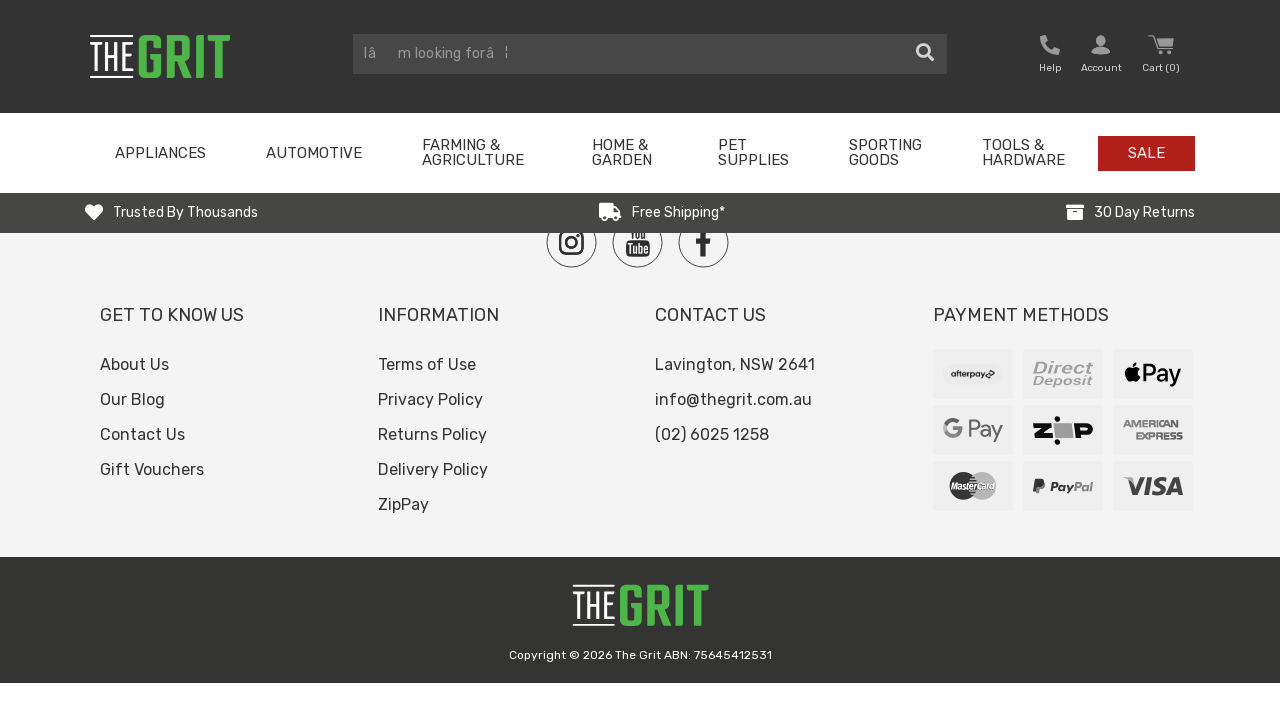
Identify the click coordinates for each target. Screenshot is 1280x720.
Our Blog (132, 399)
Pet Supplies (753, 152)
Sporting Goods (885, 152)
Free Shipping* (678, 212)
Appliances (160, 153)
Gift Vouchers (152, 469)
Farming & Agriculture (473, 152)
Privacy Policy (430, 399)
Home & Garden (622, 152)
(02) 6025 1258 (712, 434)
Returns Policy (432, 434)
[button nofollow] (1050, 56)
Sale (1146, 153)
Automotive (314, 153)
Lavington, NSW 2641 (735, 364)
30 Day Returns (1144, 212)
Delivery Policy (433, 469)
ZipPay (403, 504)
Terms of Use (427, 364)
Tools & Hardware (1023, 152)
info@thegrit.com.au (733, 399)
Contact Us (142, 434)
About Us (134, 364)
